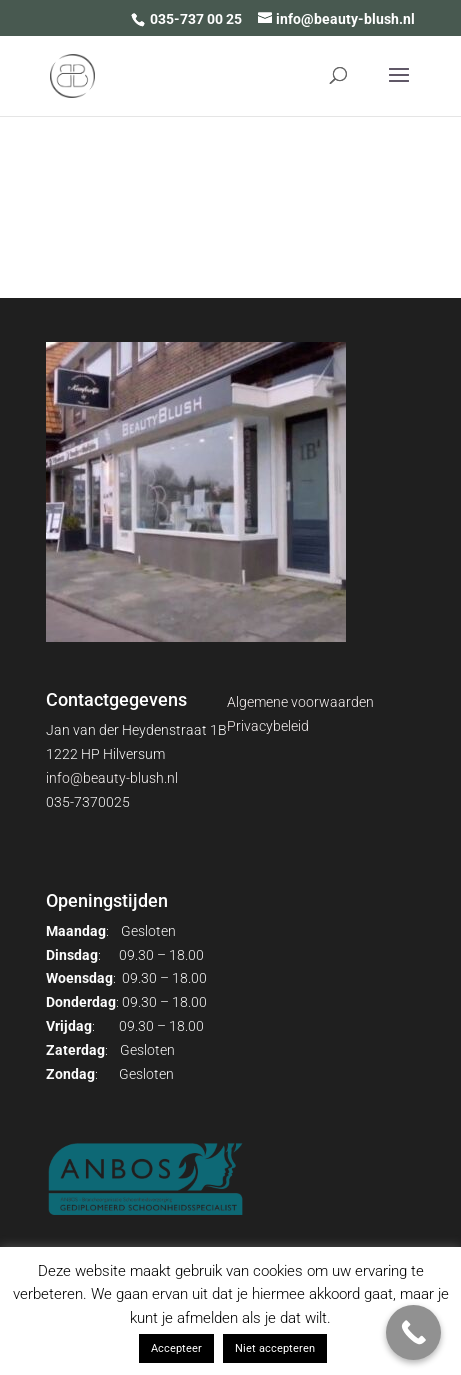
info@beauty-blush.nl (112, 778)
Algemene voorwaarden (300, 702)
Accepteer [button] (176, 1348)
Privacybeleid (268, 726)
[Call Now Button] (413, 1332)
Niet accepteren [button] (275, 1348)
